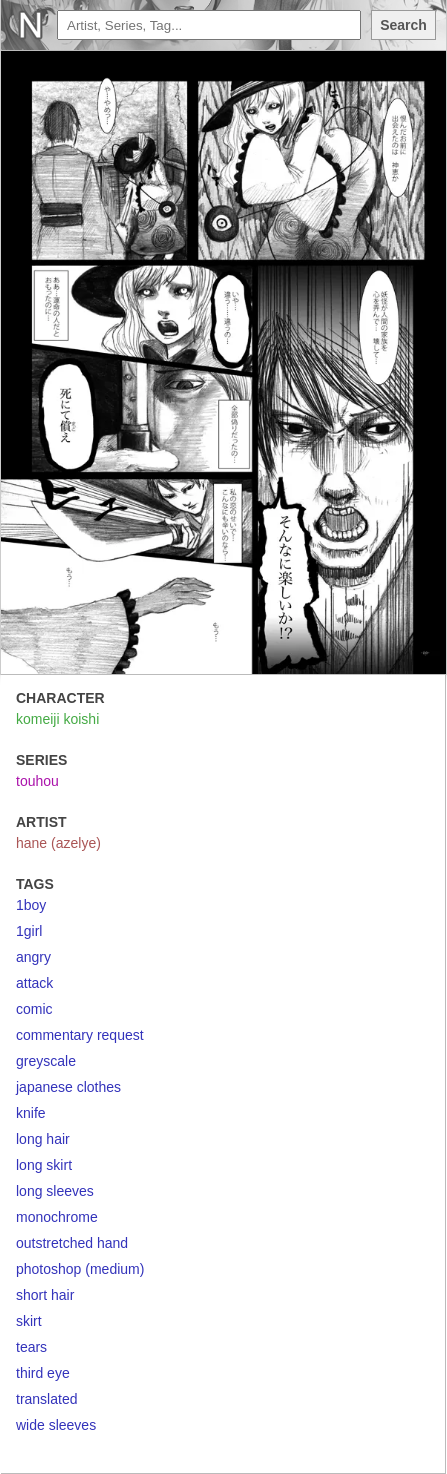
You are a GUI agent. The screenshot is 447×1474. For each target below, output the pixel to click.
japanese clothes (68, 1087)
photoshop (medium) (80, 1269)
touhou (37, 781)
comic (34, 1009)
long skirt (44, 1165)
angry (33, 957)
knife (31, 1113)
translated (46, 1399)
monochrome (57, 1217)
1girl (29, 931)
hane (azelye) (58, 843)
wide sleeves (56, 1425)
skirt (29, 1321)
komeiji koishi (57, 719)
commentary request (80, 1035)
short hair (45, 1295)
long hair (43, 1139)
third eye (43, 1373)
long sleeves (55, 1191)
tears (31, 1347)
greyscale (46, 1061)
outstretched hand (72, 1243)
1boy (31, 905)
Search (403, 25)
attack (34, 983)
